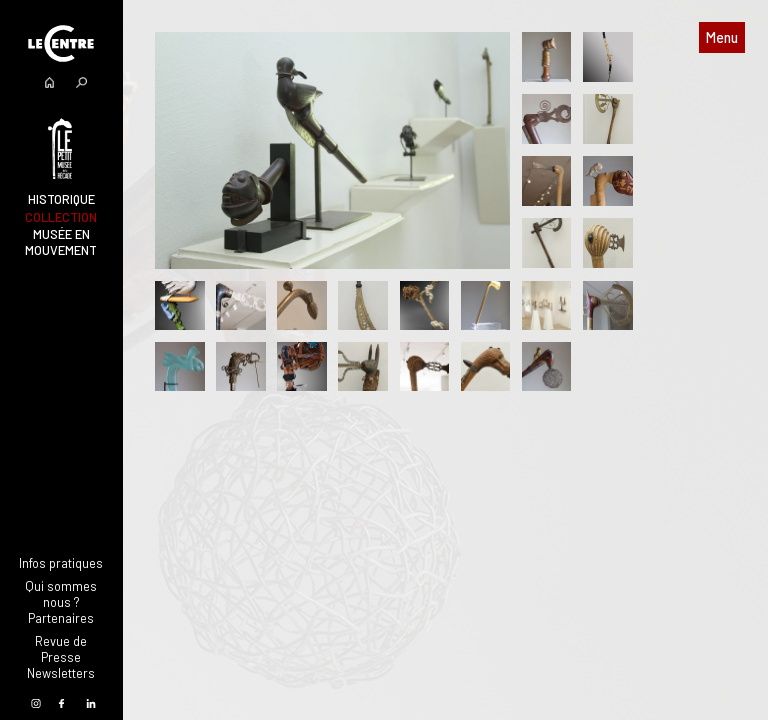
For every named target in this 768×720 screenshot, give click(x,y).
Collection (61, 217)
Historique (61, 199)
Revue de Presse (61, 649)
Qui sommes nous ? (61, 594)
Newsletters (61, 673)
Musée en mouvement (61, 242)
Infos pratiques (61, 563)
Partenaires (61, 618)
